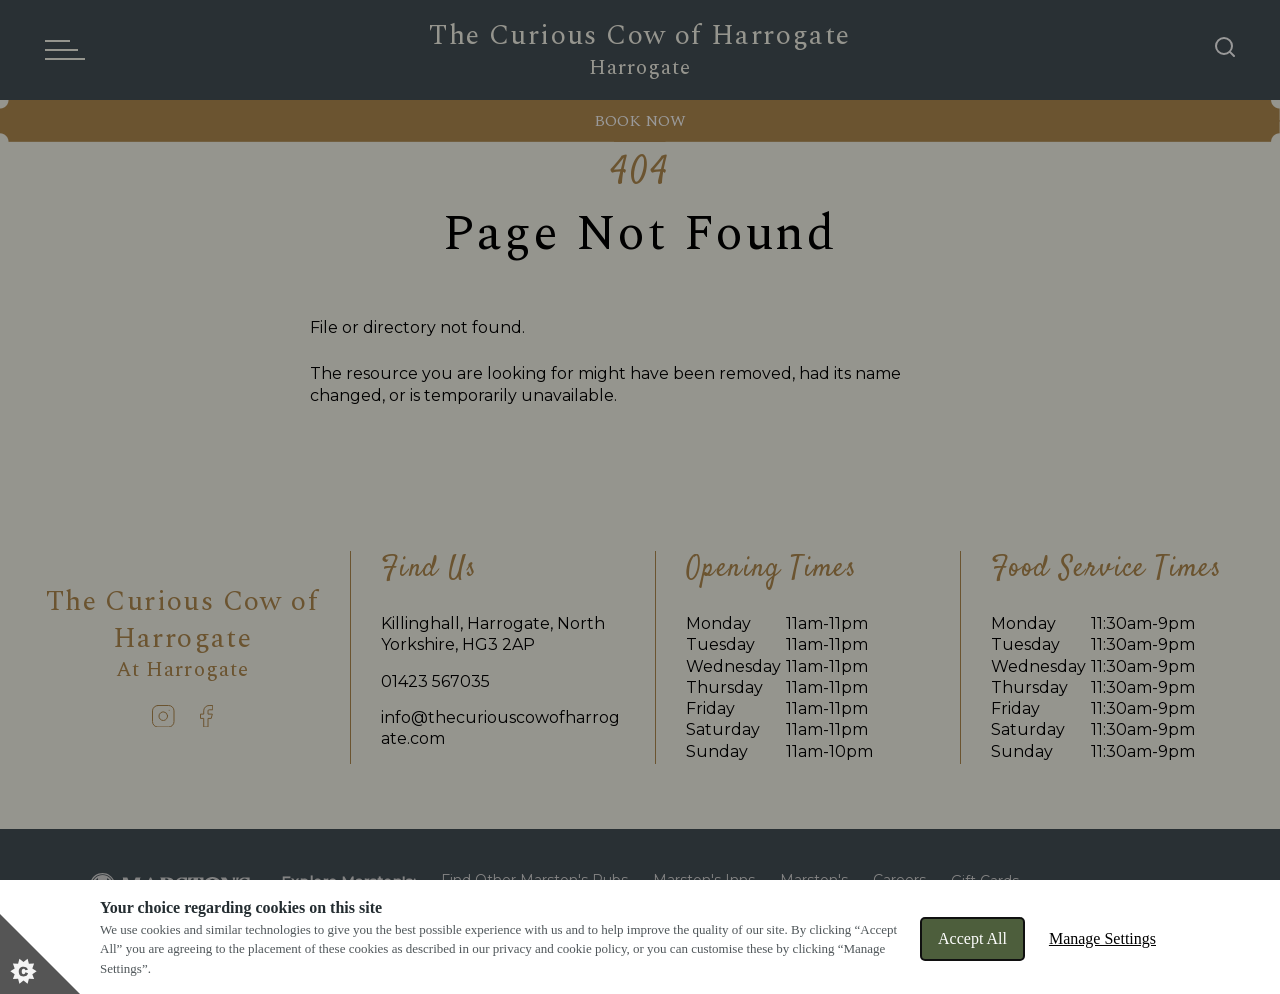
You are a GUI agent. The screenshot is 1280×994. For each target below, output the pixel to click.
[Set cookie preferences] (40, 954)
